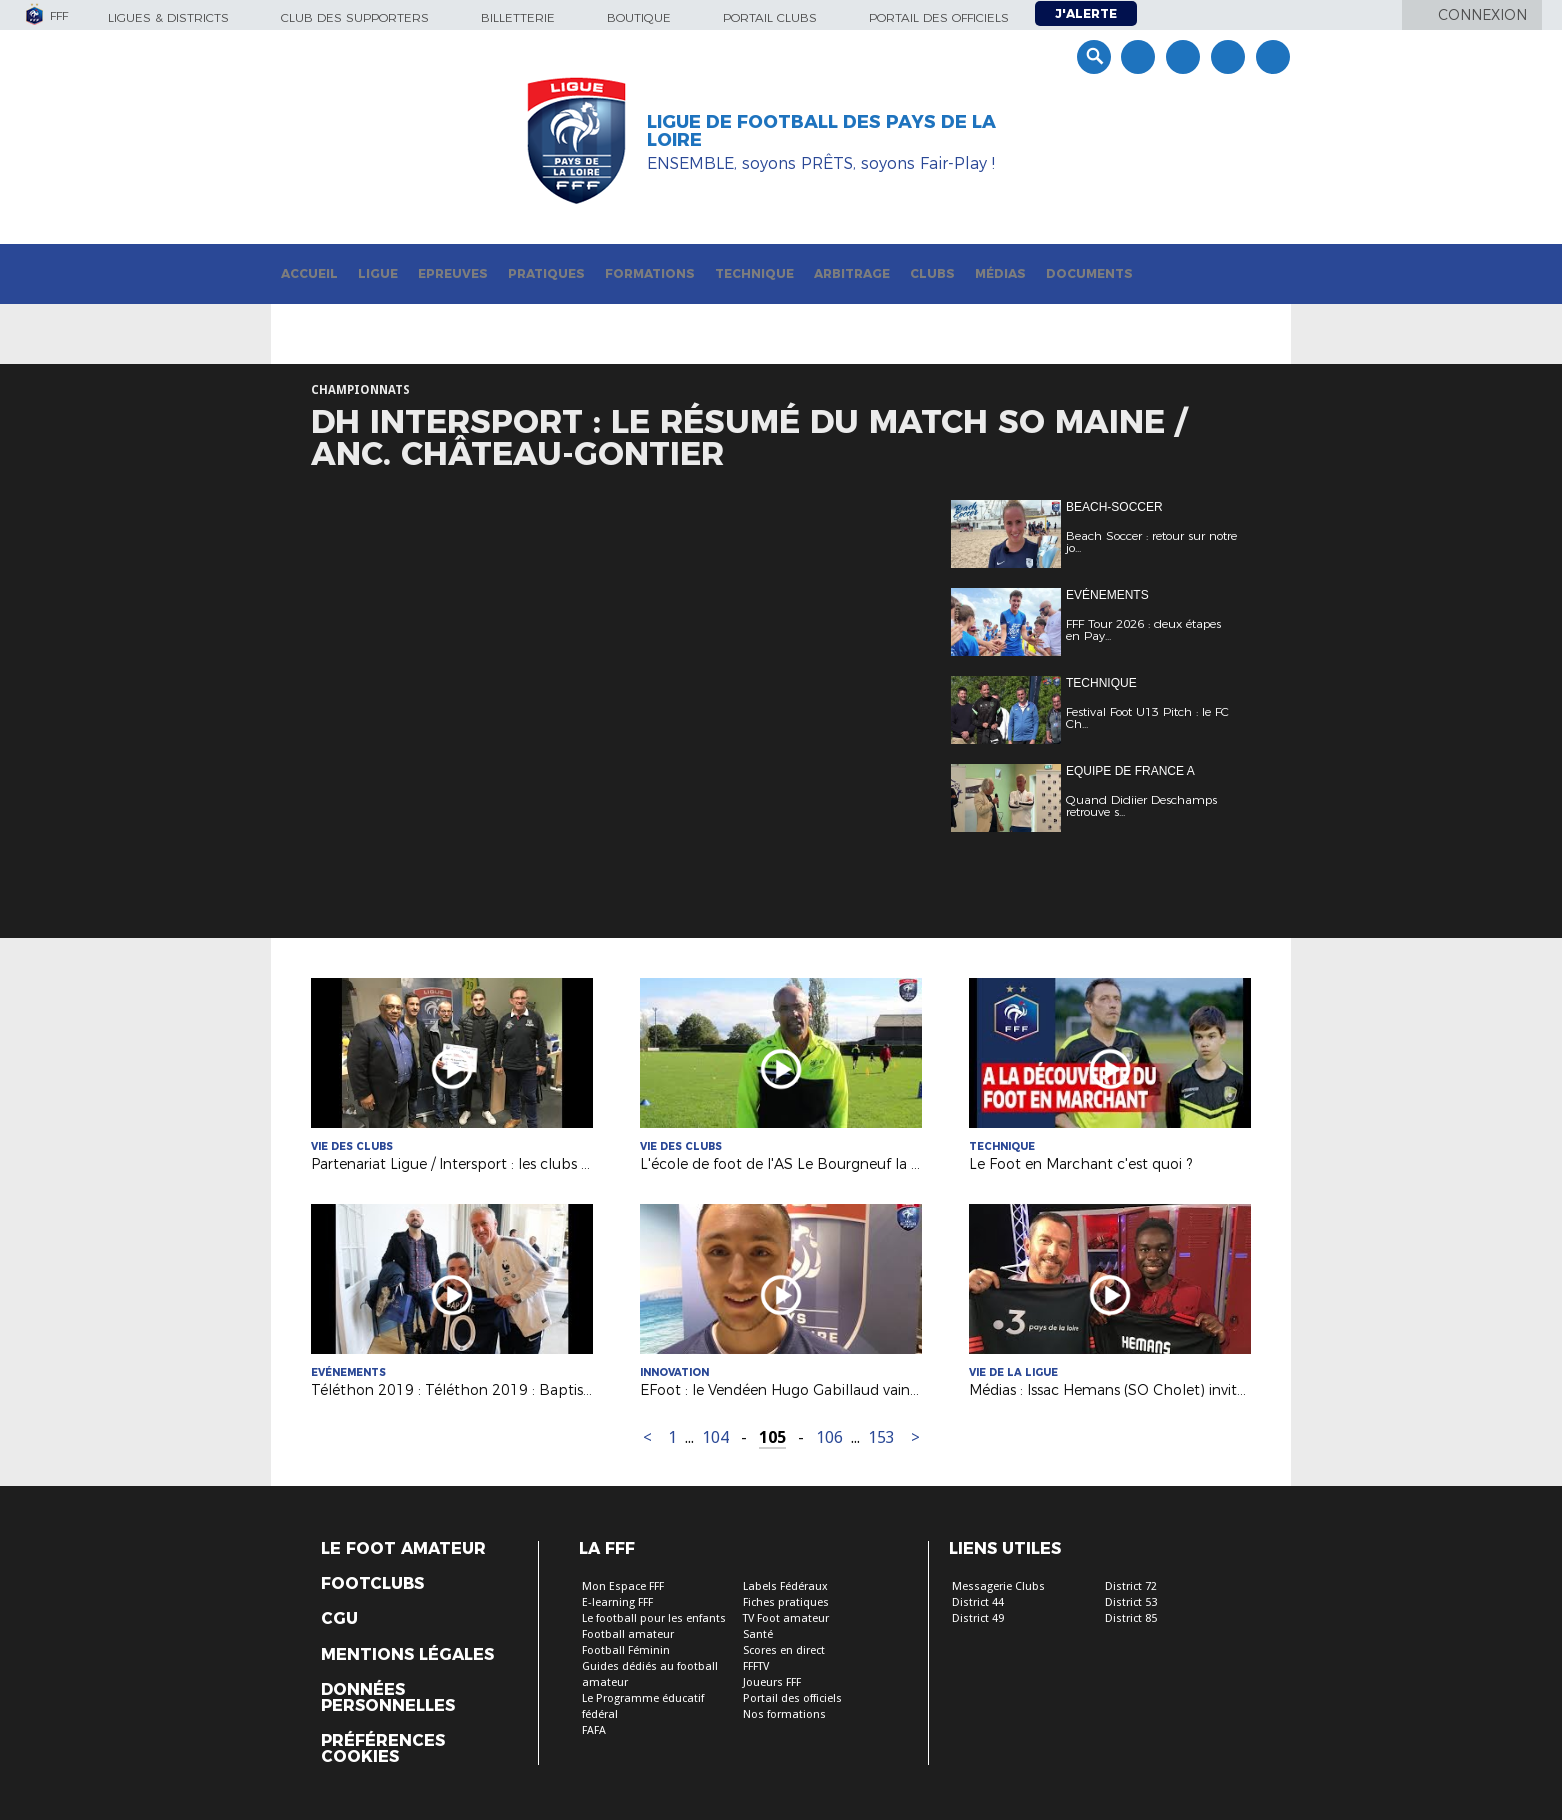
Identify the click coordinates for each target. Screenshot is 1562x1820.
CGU (339, 1619)
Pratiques (546, 273)
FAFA (594, 1730)
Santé (758, 1634)
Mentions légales (407, 1655)
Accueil (309, 273)
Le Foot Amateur (403, 1549)
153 (881, 1437)
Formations (650, 273)
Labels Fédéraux (785, 1586)
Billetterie (518, 17)
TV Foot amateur (786, 1618)
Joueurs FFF (772, 1682)
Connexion (1482, 15)
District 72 (1131, 1586)
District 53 (1131, 1602)
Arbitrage (852, 273)
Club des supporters (355, 17)
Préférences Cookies (383, 1749)
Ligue (378, 273)
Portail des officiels (939, 17)
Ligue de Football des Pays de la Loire (821, 131)
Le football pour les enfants (654, 1618)
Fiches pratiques (786, 1602)
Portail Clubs (770, 17)
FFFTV (756, 1666)
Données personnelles (388, 1698)
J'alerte (1086, 13)
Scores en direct (784, 1650)
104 (715, 1437)
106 (829, 1437)
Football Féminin (626, 1650)
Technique (754, 273)
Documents (1089, 273)
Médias (1000, 273)
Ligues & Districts (168, 17)
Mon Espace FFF (623, 1586)
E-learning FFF (617, 1602)
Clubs (932, 273)
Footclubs (372, 1584)
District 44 (978, 1602)
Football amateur (628, 1634)
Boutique (639, 17)
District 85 (1131, 1618)
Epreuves (453, 273)
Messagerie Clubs (998, 1586)
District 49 (978, 1618)
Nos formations (784, 1714)
